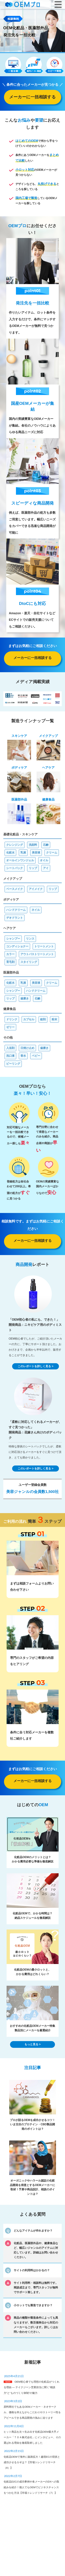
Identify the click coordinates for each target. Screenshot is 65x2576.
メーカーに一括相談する (32, 97)
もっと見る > (32, 2044)
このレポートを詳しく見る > (35, 1366)
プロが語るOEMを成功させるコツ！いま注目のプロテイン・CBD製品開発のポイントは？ (32, 2124)
